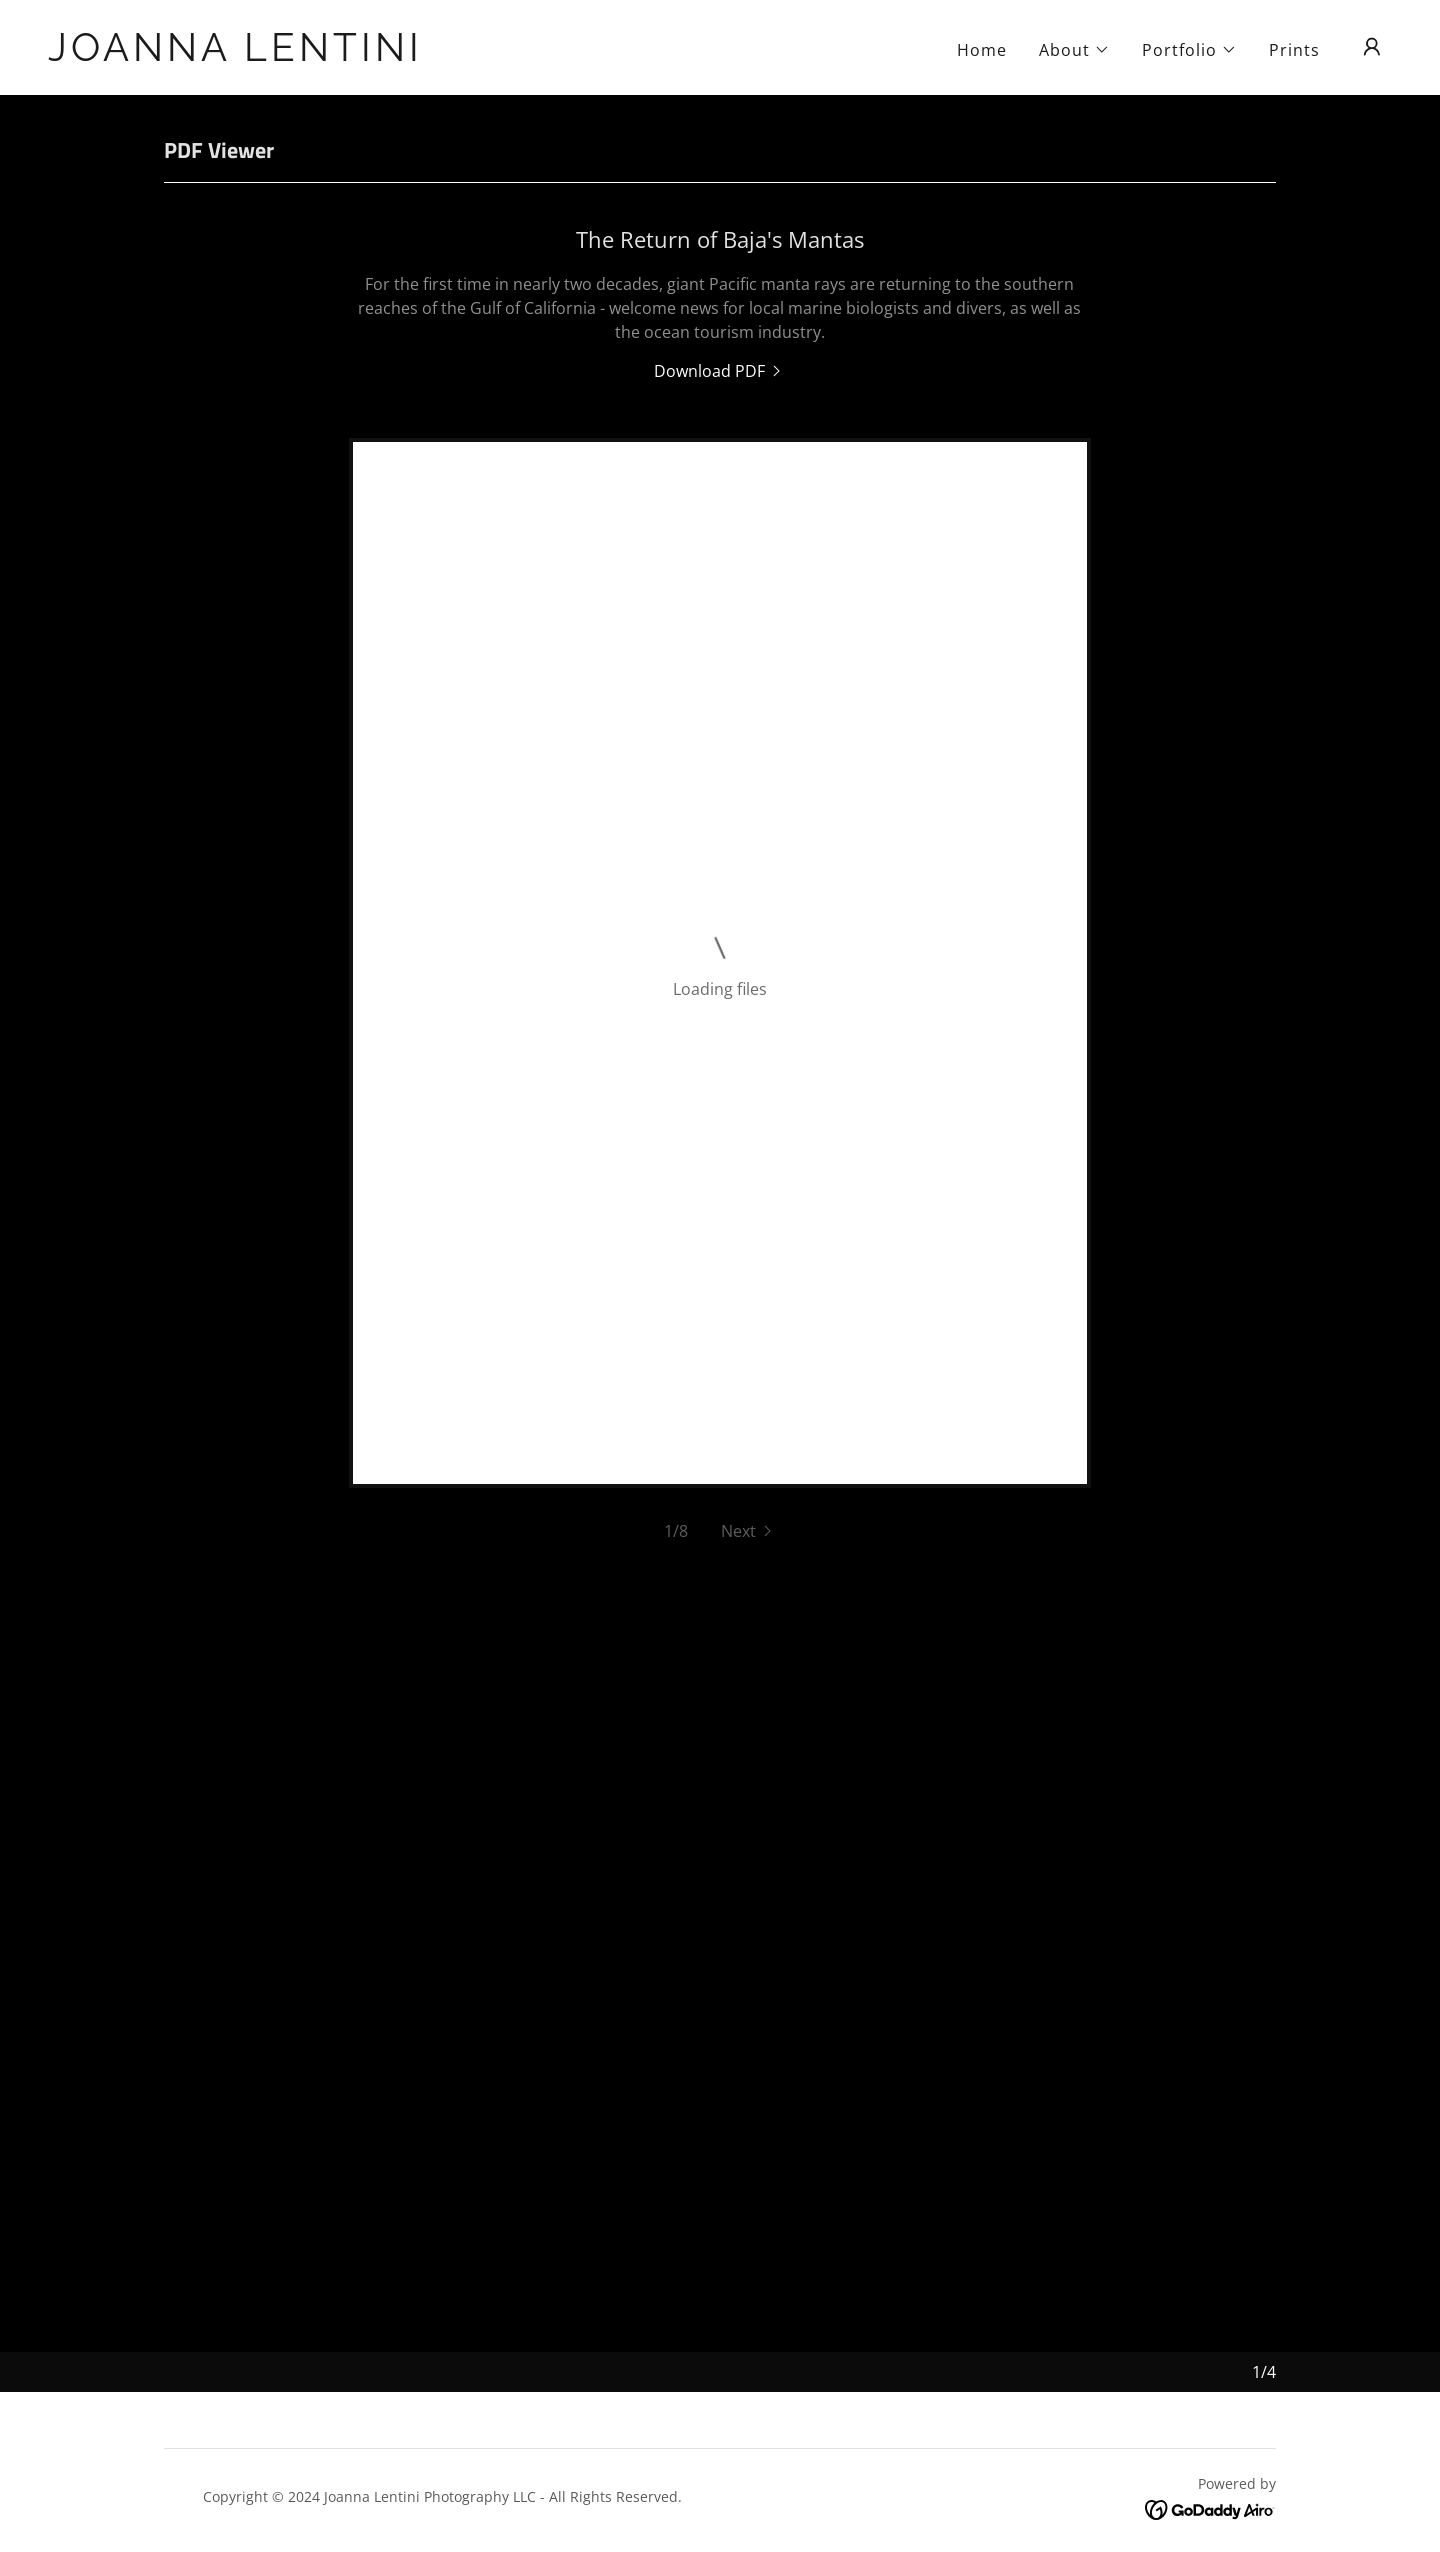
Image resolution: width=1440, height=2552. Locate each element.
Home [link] (982, 50)
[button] (1074, 50)
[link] (236, 55)
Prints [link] (1294, 50)
